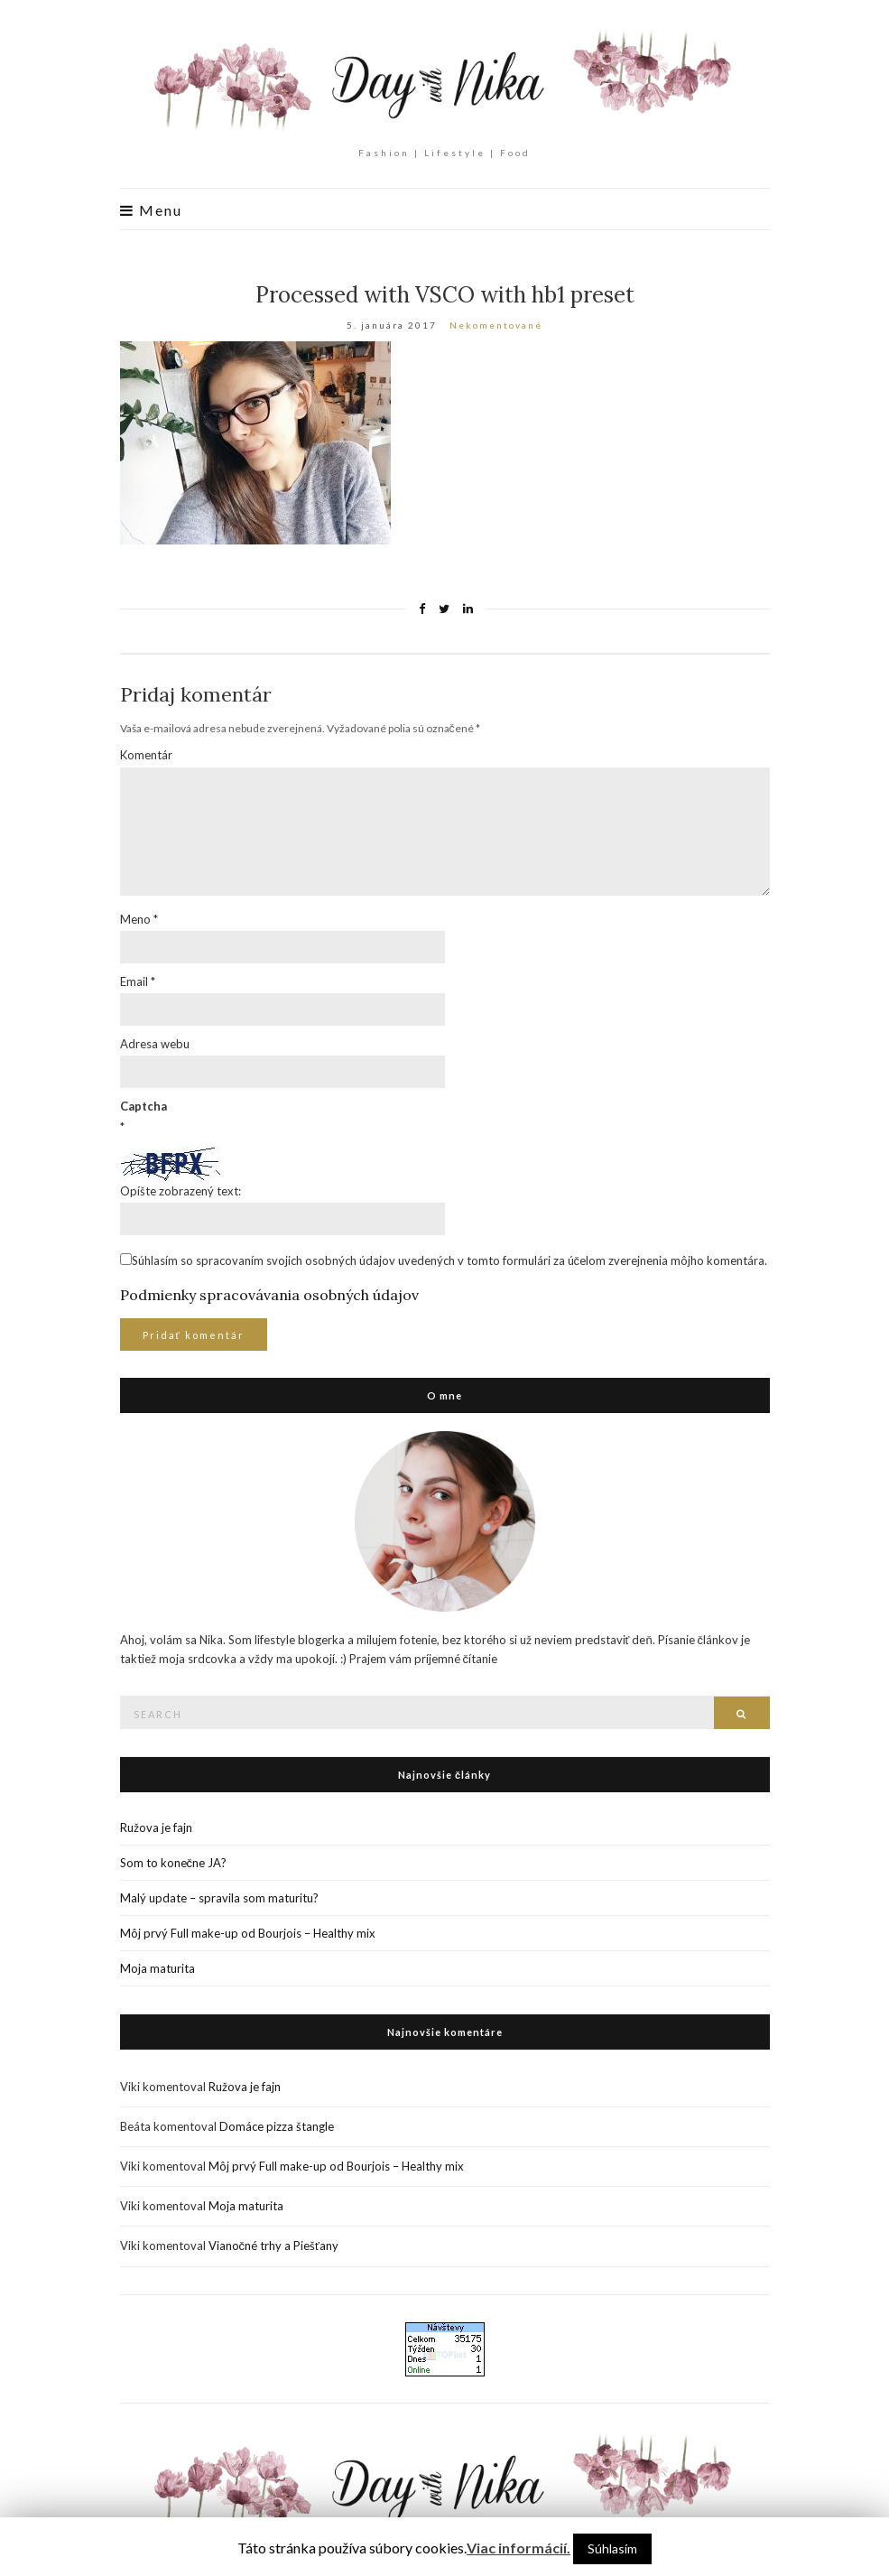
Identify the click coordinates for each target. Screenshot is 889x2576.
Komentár (146, 755)
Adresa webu (155, 1044)
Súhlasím (612, 2548)
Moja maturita (157, 1968)
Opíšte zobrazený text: (180, 1191)
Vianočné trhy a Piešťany (273, 2245)
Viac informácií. (518, 2547)
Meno (139, 919)
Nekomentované (495, 325)
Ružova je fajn (156, 1827)
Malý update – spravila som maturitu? (219, 1898)
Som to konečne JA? (173, 1862)
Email (137, 981)
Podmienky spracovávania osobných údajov (269, 1295)
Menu (151, 210)
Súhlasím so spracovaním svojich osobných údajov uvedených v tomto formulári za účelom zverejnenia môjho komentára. (450, 1260)
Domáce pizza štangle (276, 2126)
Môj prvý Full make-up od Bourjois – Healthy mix (247, 1933)
